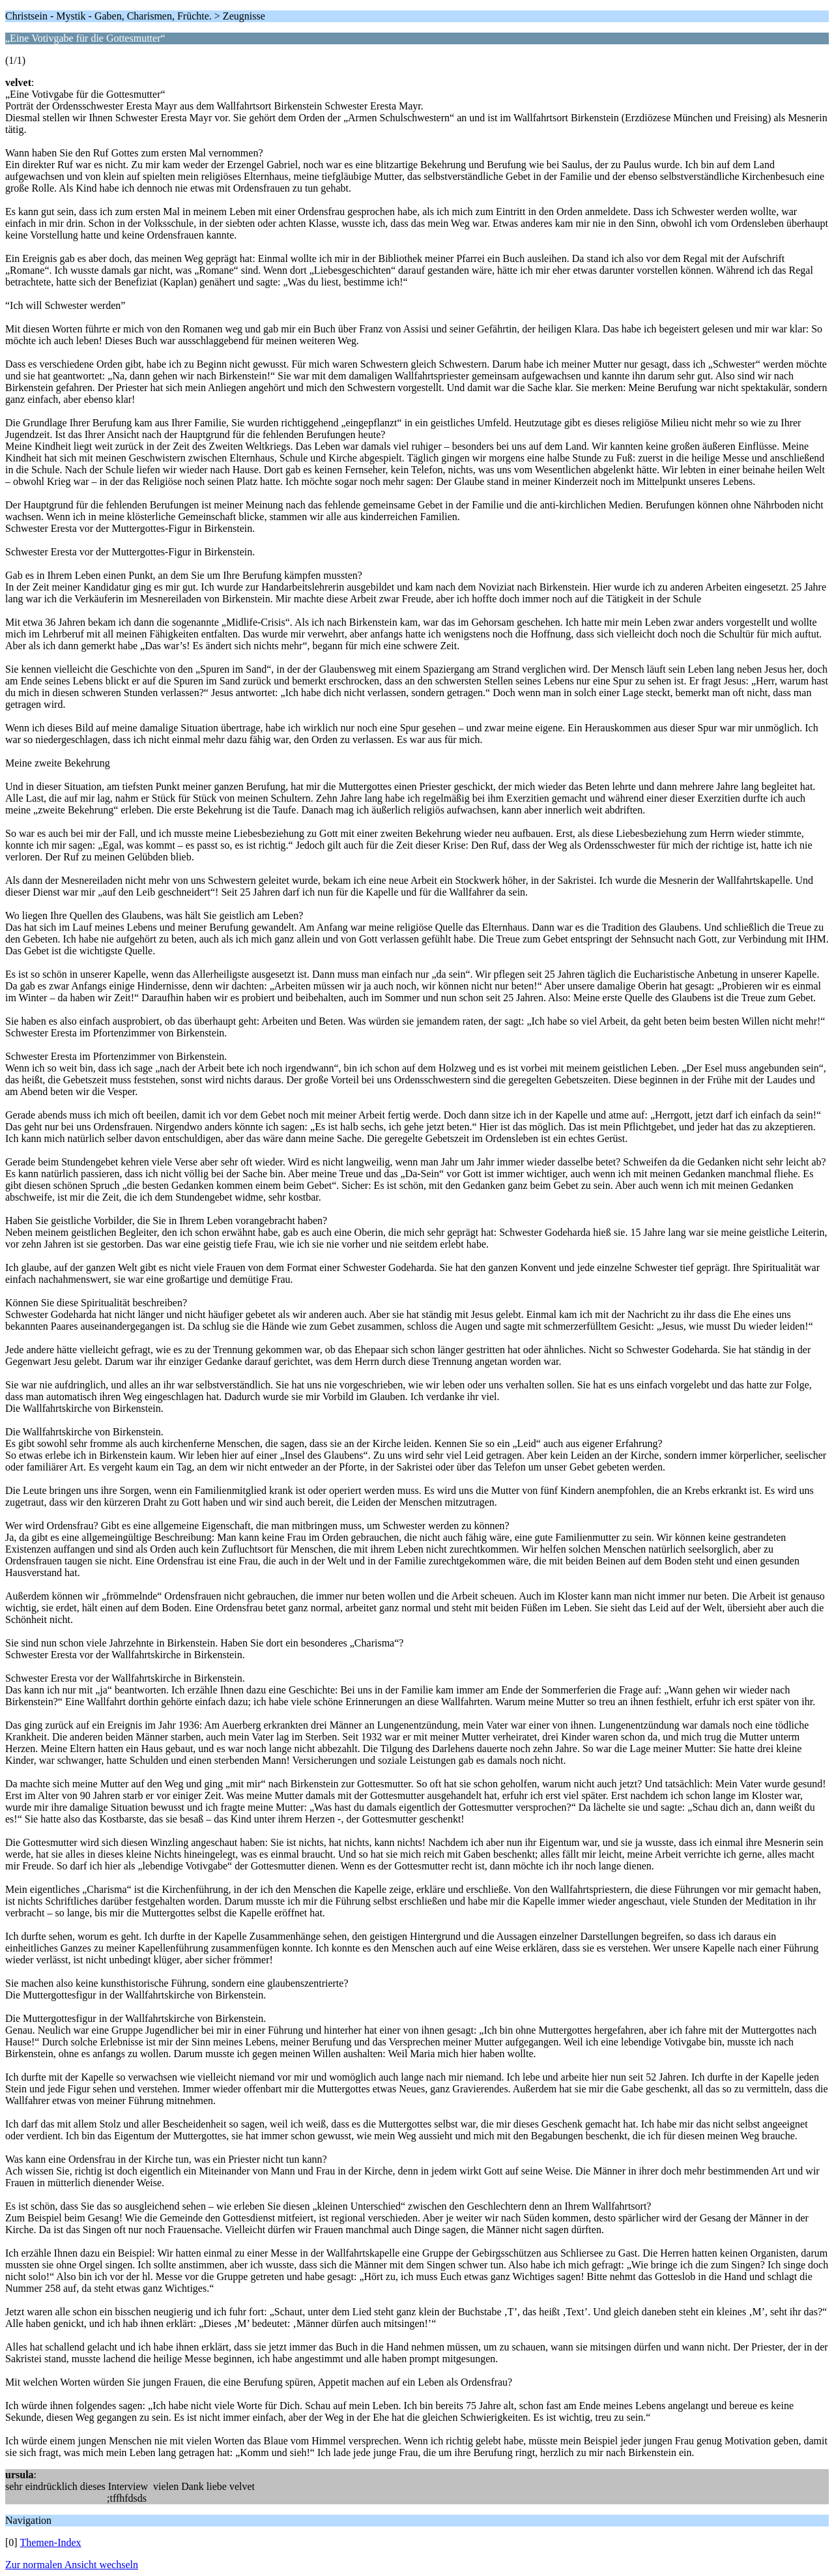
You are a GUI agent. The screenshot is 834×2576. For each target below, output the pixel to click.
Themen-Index (50, 2542)
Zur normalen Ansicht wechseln (71, 2564)
